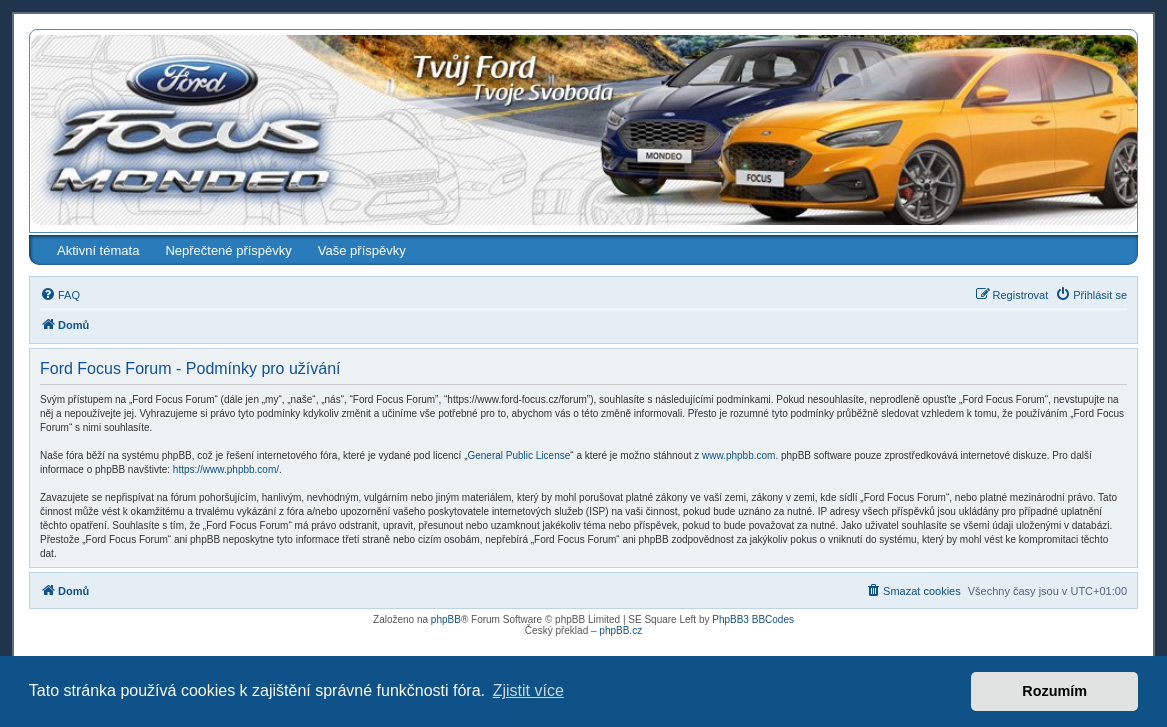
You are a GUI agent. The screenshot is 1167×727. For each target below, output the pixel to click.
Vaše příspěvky (362, 250)
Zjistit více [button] (528, 690)
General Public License (518, 455)
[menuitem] (60, 295)
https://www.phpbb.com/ (226, 469)
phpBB (446, 619)
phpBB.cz (620, 630)
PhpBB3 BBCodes (753, 619)
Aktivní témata (98, 250)
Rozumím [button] (1054, 691)
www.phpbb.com (738, 455)
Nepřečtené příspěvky (228, 250)
